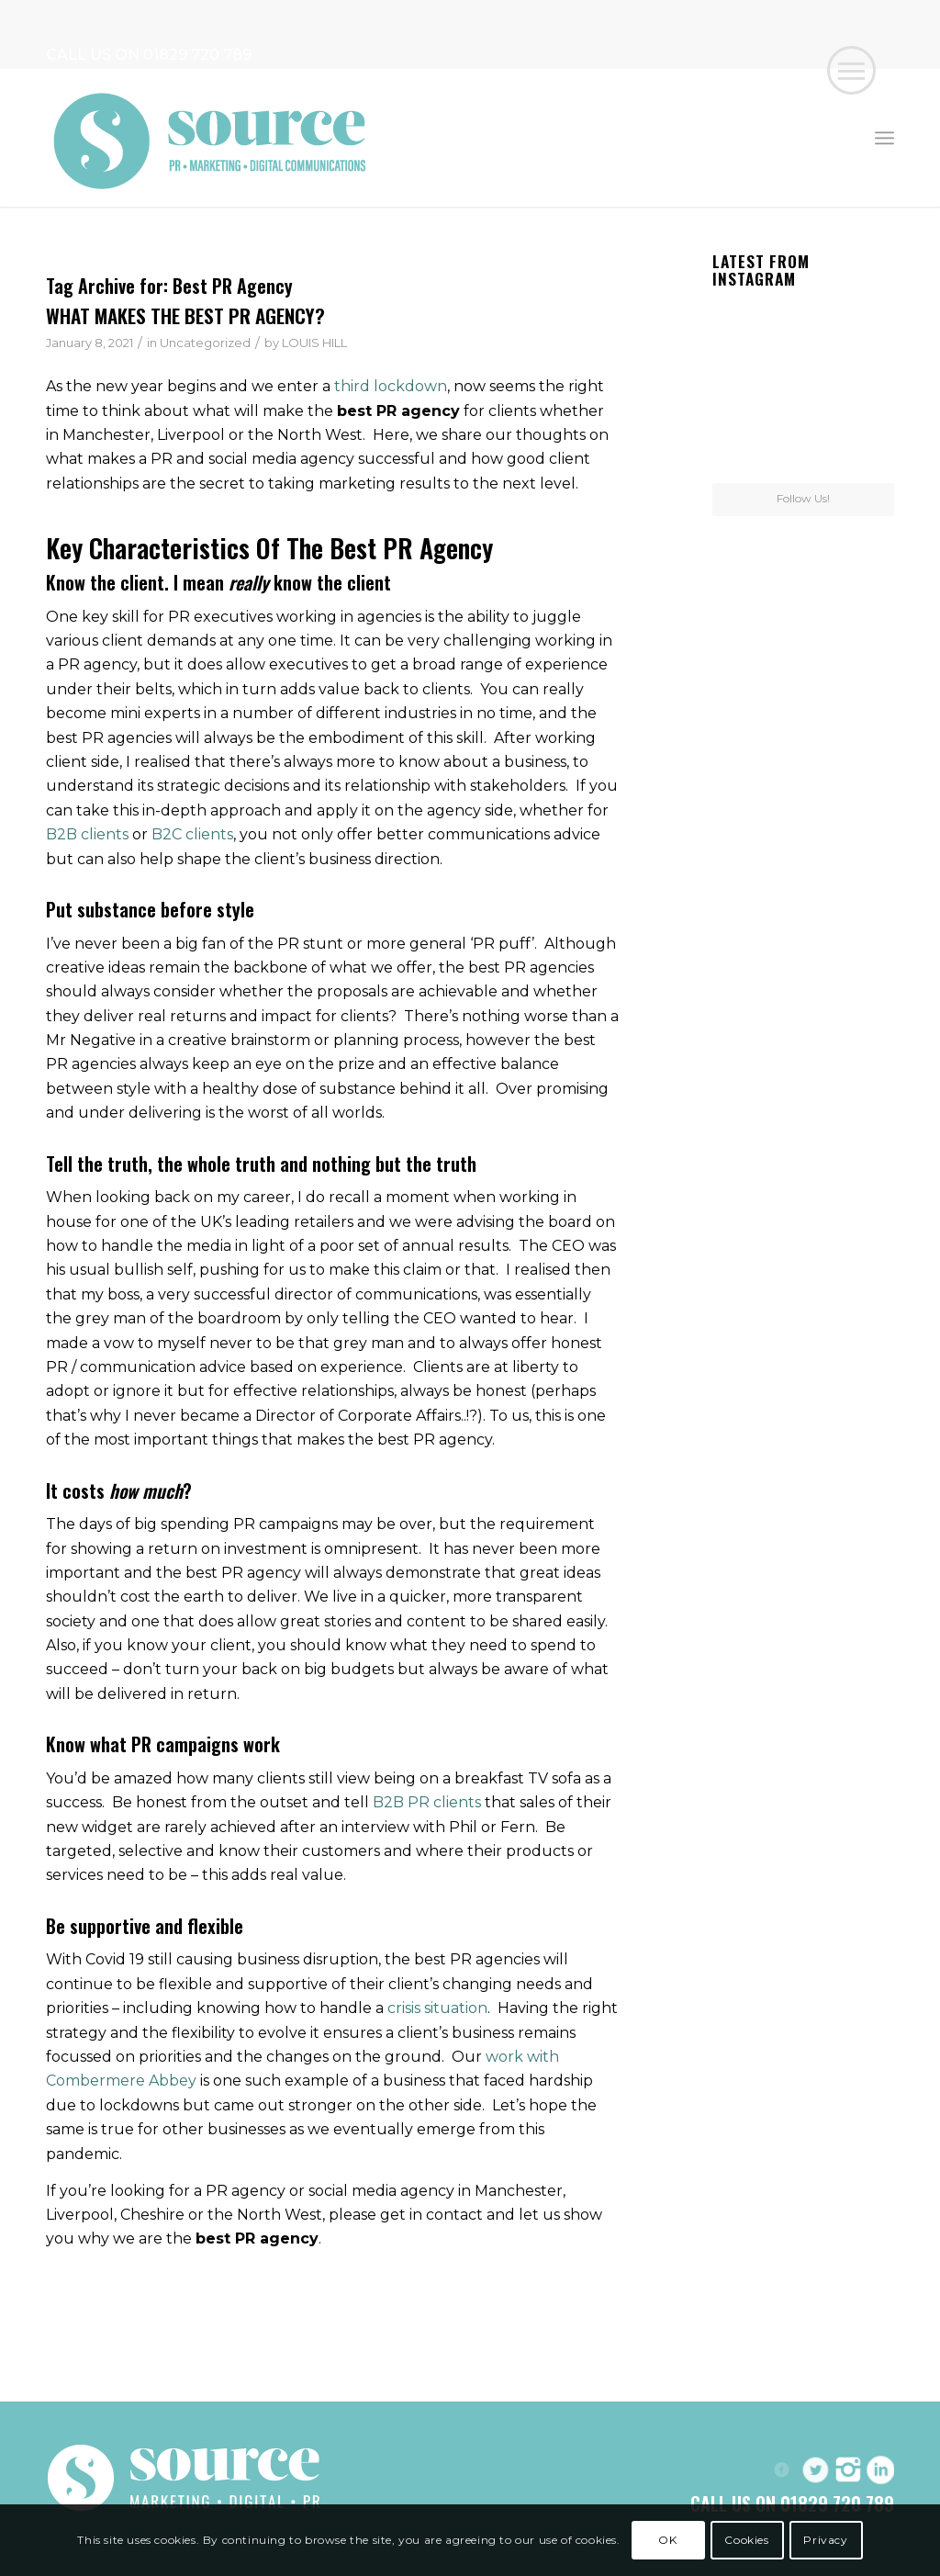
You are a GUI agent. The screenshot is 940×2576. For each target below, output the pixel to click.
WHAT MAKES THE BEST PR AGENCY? (185, 315)
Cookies (746, 2540)
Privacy (825, 2540)
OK (667, 2540)
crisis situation (437, 2008)
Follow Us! (803, 498)
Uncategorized (205, 342)
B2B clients (87, 834)
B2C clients (192, 834)
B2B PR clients (427, 1802)
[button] (851, 70)
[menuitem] (884, 137)
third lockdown (390, 386)
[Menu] (884, 137)
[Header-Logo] (211, 138)
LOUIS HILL (314, 342)
